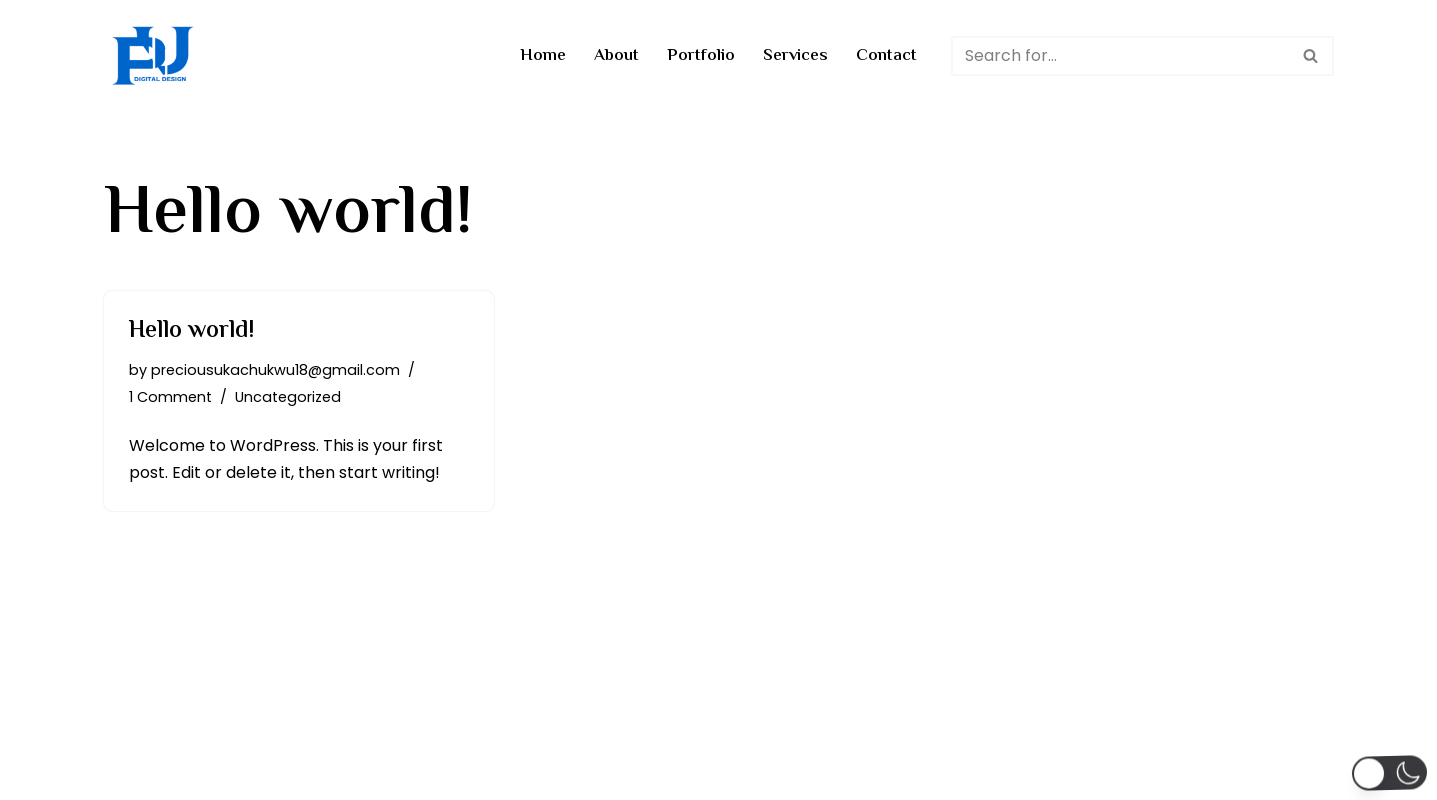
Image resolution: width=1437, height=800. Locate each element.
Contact (886, 56)
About (616, 56)
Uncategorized (288, 397)
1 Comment (170, 397)
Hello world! (192, 331)
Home (543, 56)
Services (795, 56)
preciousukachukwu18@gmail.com (275, 370)
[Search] (1120, 56)
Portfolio (701, 56)
